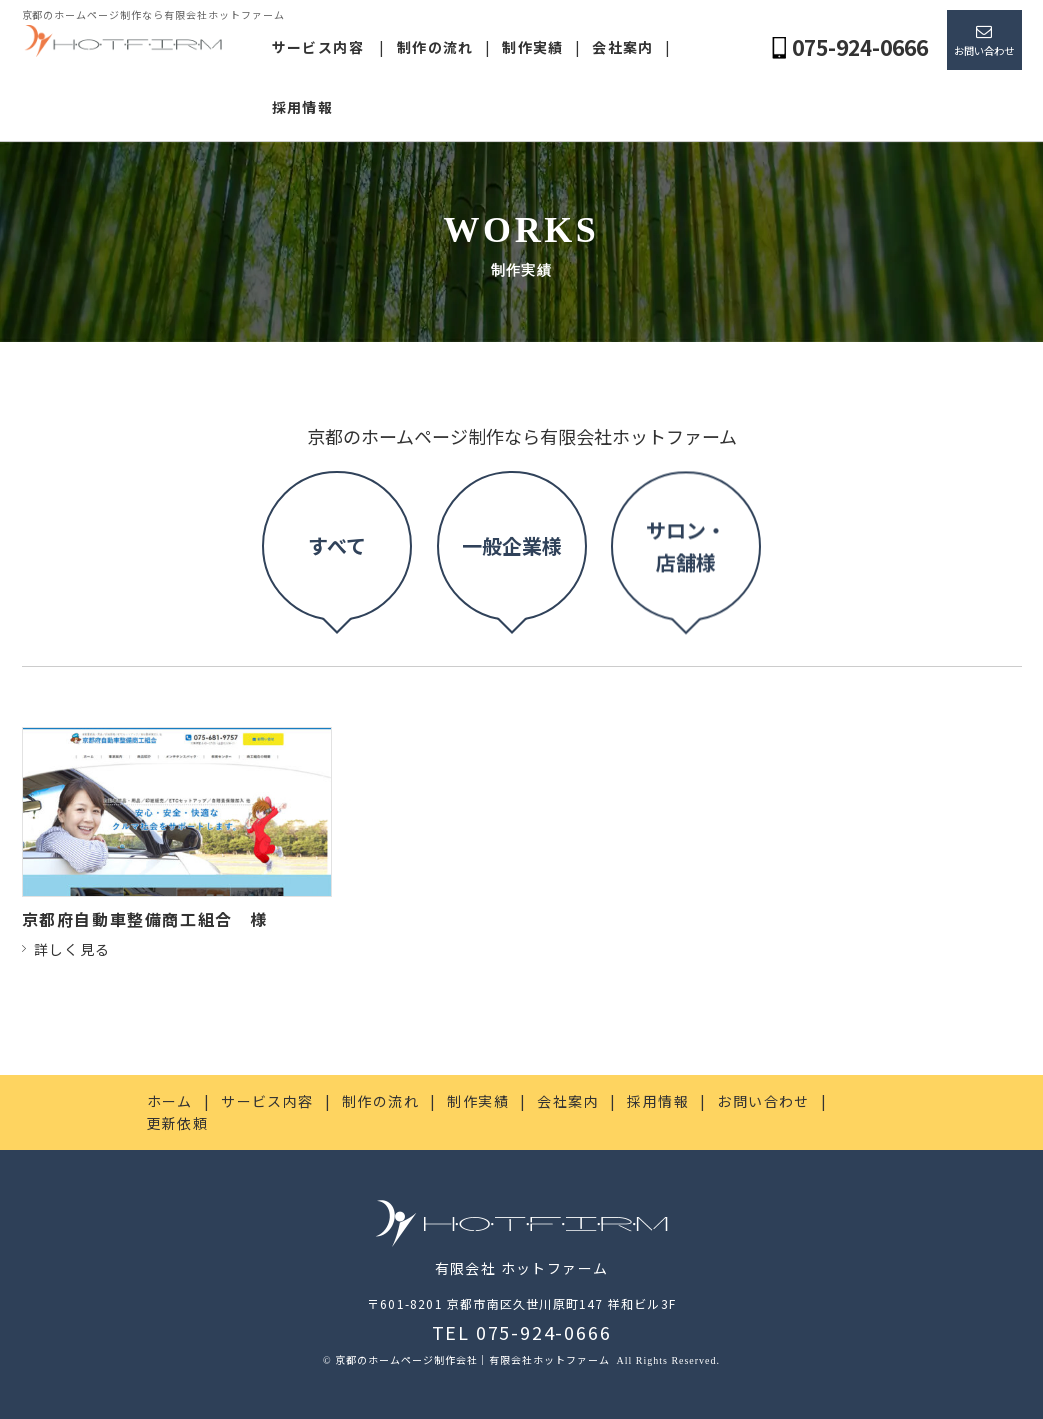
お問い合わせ (984, 50)
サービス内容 (318, 47)
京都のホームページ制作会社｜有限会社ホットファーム (474, 1359)
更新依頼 (178, 1123)
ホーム (170, 1101)
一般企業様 (512, 536)
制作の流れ (435, 47)
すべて (337, 566)
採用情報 (303, 107)
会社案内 (623, 47)
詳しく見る (72, 949)
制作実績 (533, 47)
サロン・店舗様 (686, 383)
